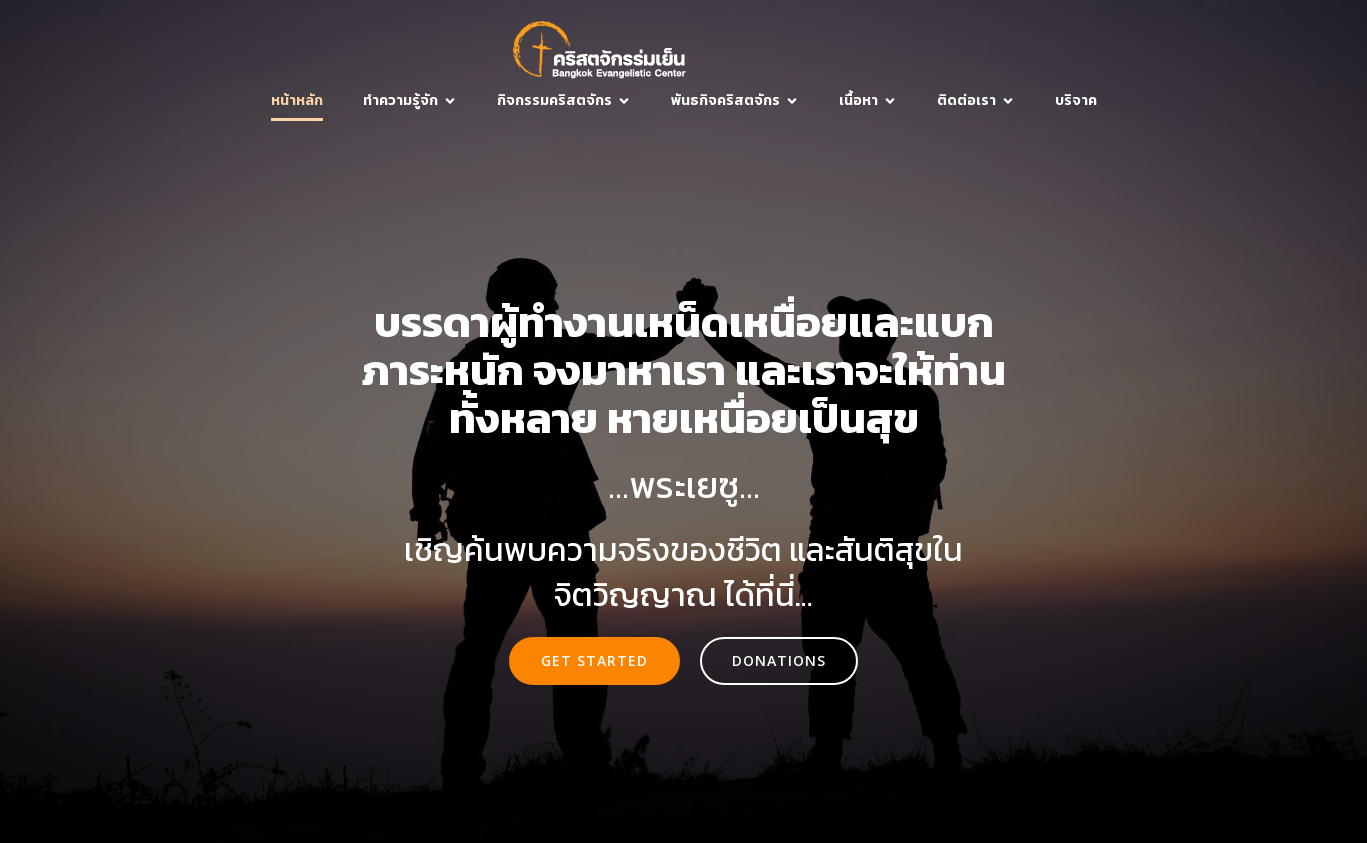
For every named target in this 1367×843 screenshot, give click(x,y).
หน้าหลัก (297, 100)
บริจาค (1076, 100)
